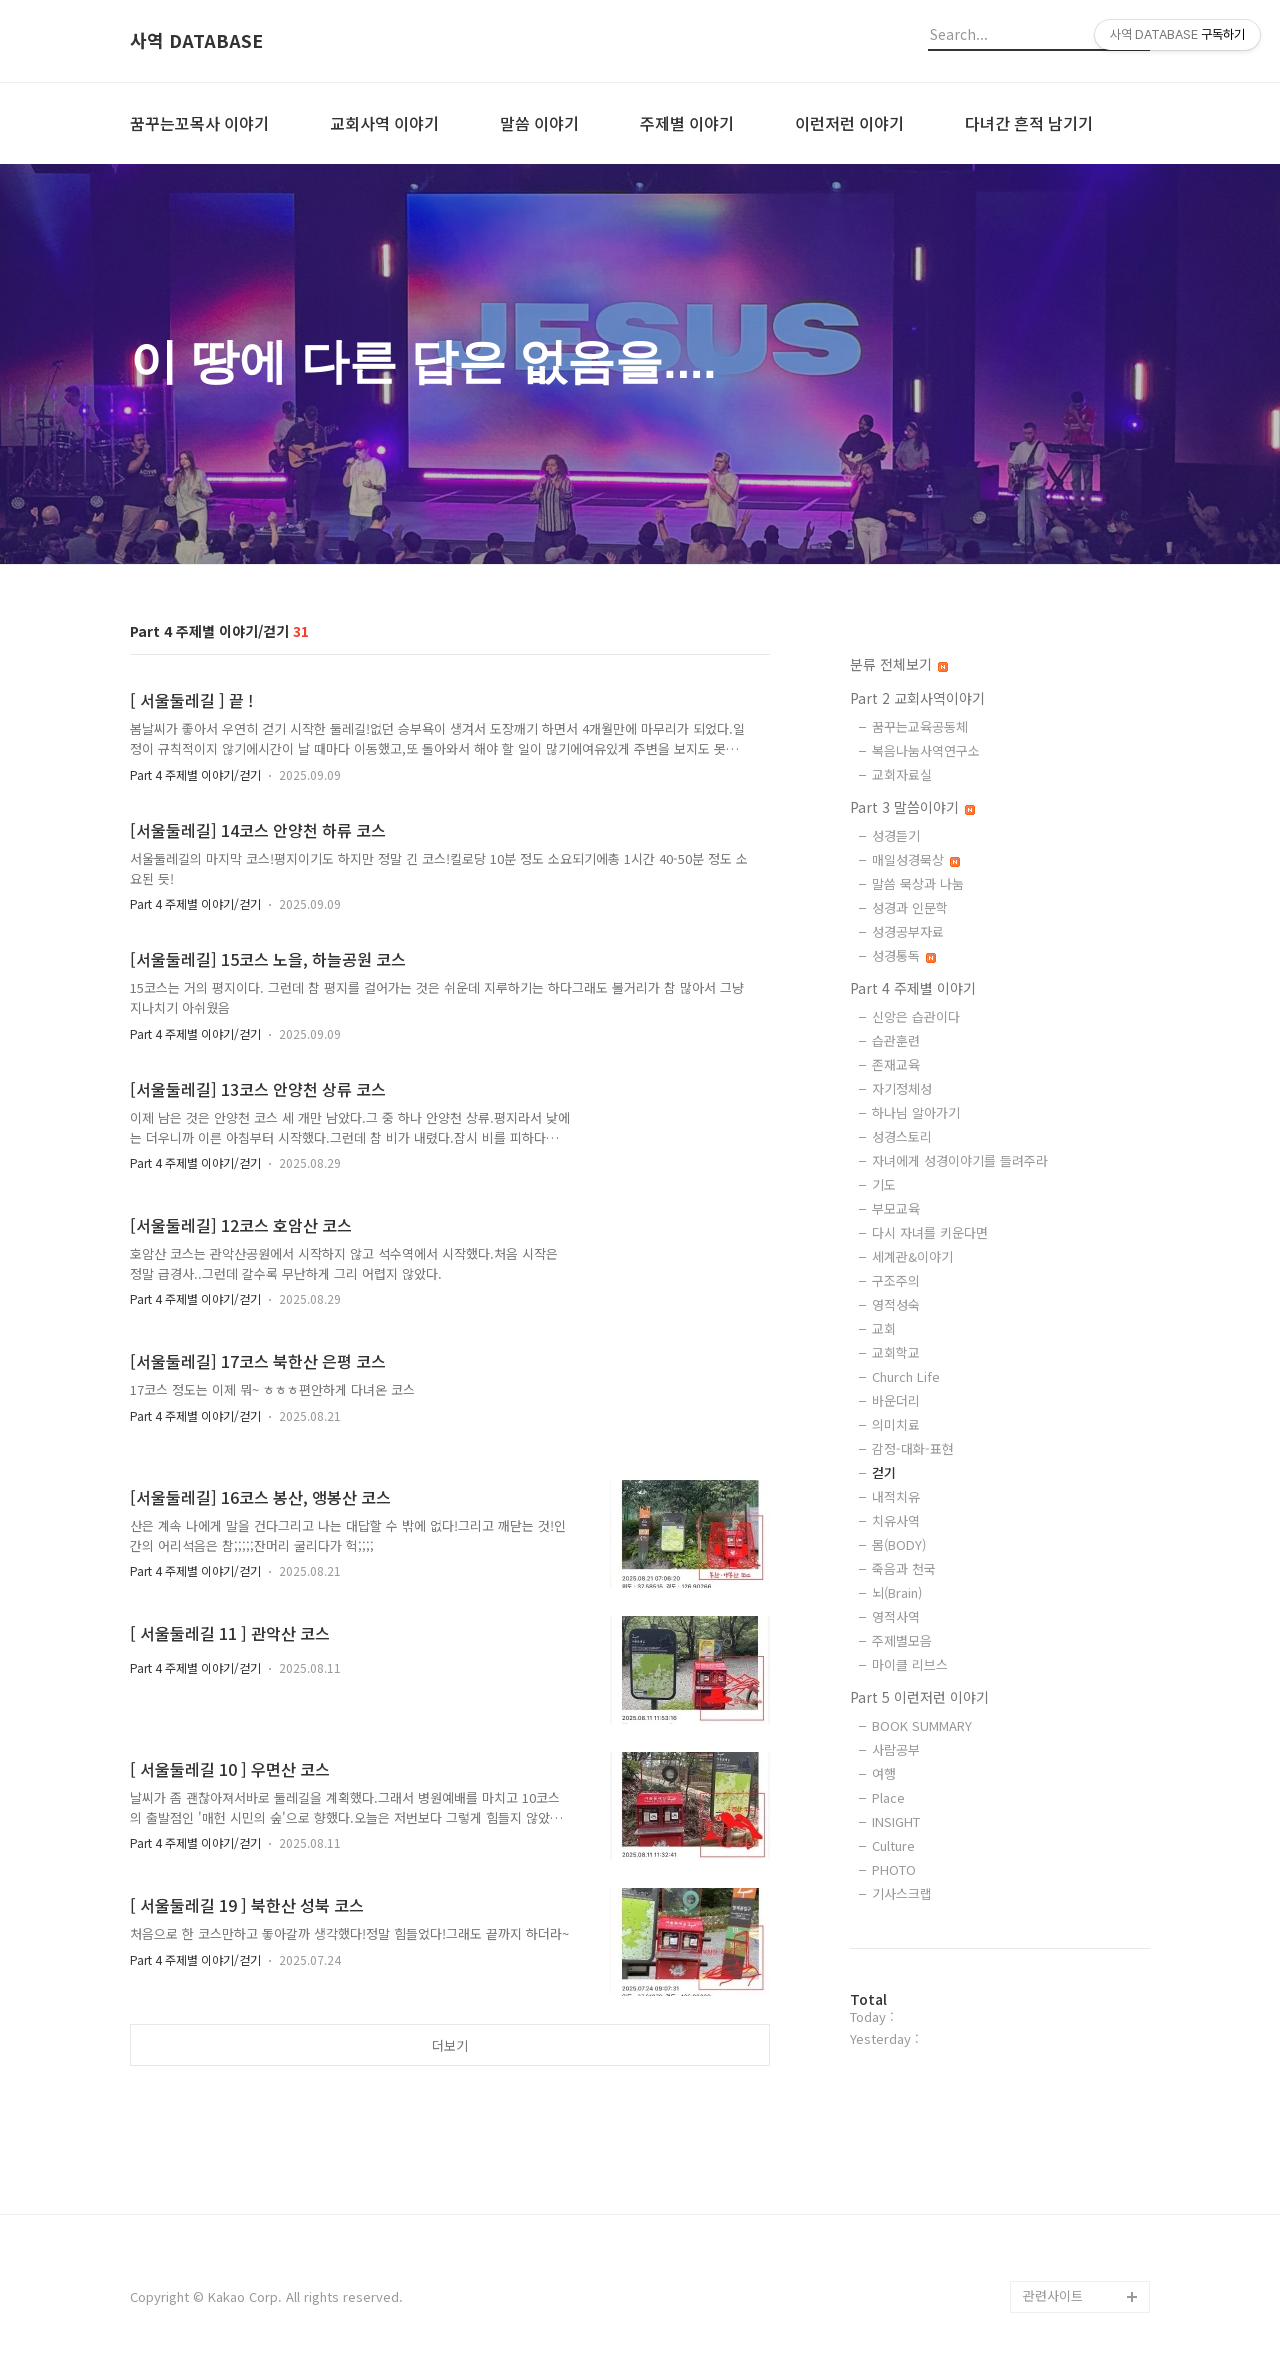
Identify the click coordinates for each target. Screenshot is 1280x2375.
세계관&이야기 (912, 1256)
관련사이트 (1053, 2295)
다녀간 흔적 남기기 (1029, 123)
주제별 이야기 (687, 123)
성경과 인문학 (910, 907)
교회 (884, 1328)
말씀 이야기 (539, 123)
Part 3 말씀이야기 (912, 807)
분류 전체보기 (899, 664)
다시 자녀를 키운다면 (930, 1232)
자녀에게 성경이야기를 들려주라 (960, 1160)
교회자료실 (902, 774)
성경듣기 (896, 835)
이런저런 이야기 (849, 123)
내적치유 (896, 1496)
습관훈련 (896, 1040)
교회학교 (896, 1352)
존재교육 (896, 1064)
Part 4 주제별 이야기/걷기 (195, 774)
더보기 (450, 2045)
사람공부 (896, 1749)
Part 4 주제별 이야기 (913, 988)
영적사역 (896, 1616)
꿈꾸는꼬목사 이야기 (199, 123)
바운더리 (896, 1400)
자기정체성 (902, 1088)
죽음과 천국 (904, 1568)
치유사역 (896, 1520)
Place (888, 1797)
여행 (884, 1773)
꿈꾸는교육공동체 (920, 726)
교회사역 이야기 (384, 123)
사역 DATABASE (196, 41)
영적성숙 (896, 1304)
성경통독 (904, 955)
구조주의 (896, 1280)
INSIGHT (896, 1821)
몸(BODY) (899, 1544)
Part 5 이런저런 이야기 (919, 1697)
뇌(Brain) (897, 1592)
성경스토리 (902, 1136)
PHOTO (894, 1869)
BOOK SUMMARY (922, 1725)
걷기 (884, 1472)
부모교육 (896, 1208)
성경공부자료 (908, 931)
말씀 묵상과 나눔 (918, 883)
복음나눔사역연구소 (926, 750)
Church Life (906, 1376)
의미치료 (896, 1424)
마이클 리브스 (910, 1664)
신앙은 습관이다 (916, 1016)
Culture (893, 1845)
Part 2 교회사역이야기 (917, 698)
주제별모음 (902, 1640)
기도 (884, 1184)
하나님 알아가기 (916, 1112)
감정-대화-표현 (913, 1448)
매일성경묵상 (916, 859)
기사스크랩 (902, 1893)
